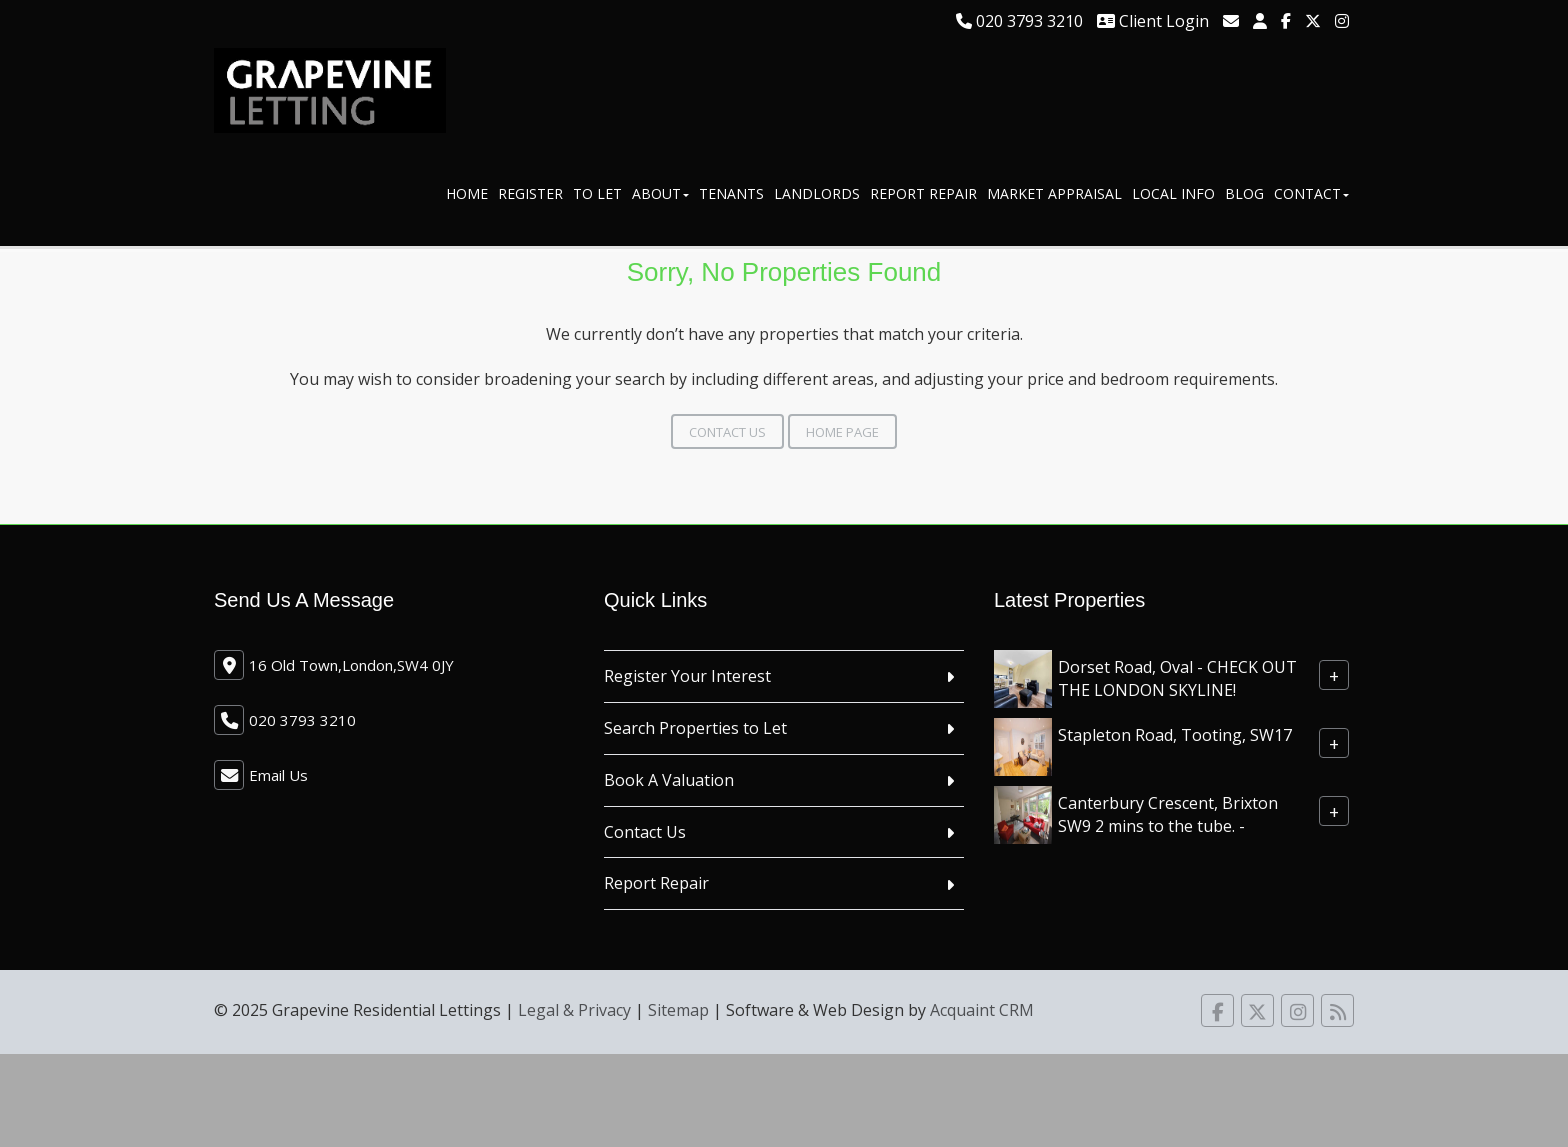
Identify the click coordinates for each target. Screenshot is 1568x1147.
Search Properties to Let (695, 728)
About (660, 193)
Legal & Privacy (574, 1010)
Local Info (1173, 193)
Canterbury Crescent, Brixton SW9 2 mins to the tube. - (1168, 814)
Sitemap (678, 1010)
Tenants (731, 193)
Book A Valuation (669, 780)
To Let (597, 193)
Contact (1311, 193)
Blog (1244, 193)
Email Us (278, 775)
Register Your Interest (687, 676)
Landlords (817, 193)
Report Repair (923, 193)
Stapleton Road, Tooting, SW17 (1175, 735)
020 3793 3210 (1019, 21)
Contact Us (727, 432)
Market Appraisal (1054, 193)
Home (467, 193)
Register (530, 193)
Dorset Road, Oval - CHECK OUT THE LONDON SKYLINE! (1177, 678)
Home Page (842, 432)
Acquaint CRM (982, 1010)
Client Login (1153, 21)
